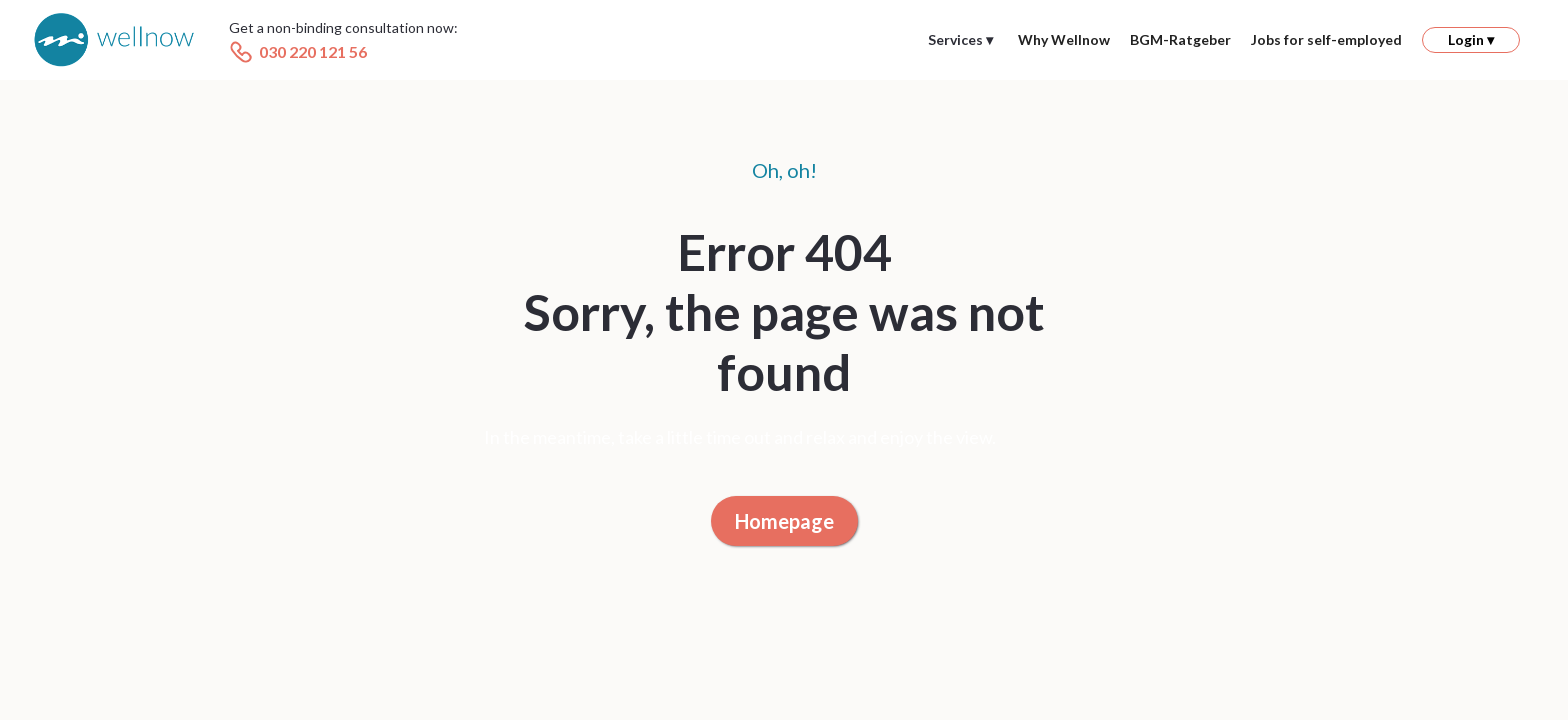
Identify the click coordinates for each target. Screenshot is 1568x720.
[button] (960, 40)
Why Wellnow (1064, 39)
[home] (114, 40)
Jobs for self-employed (1326, 39)
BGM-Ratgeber (1180, 39)
